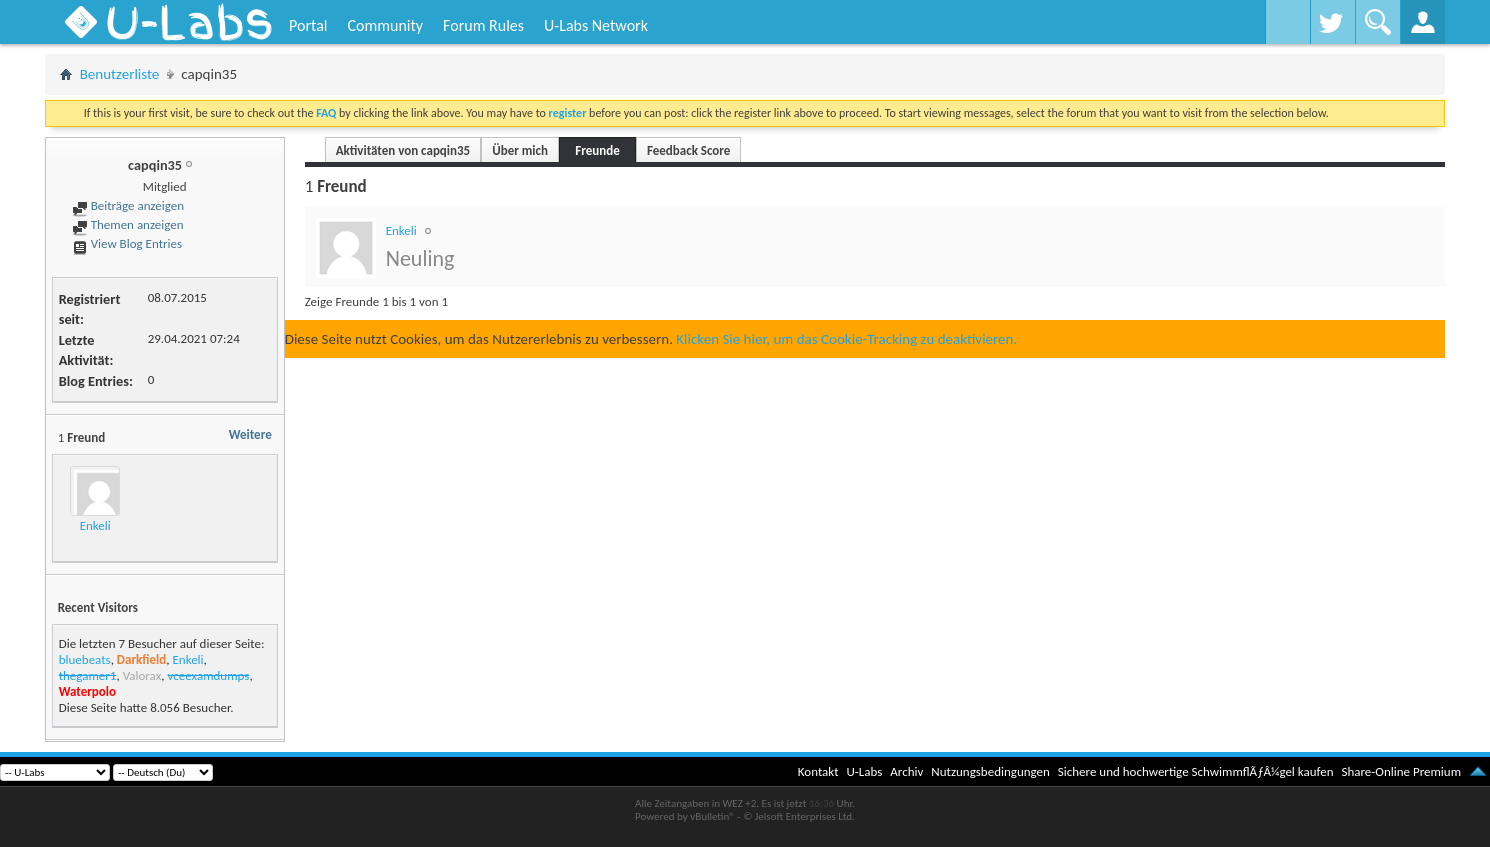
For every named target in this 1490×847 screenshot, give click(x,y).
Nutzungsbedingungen (990, 771)
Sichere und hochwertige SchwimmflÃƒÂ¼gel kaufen (1196, 771)
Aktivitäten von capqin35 (403, 150)
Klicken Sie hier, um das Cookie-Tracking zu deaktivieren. (846, 339)
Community (385, 25)
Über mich (520, 150)
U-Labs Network (596, 25)
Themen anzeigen (128, 224)
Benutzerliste (120, 74)
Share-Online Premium (1401, 771)
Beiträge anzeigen (128, 205)
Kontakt (818, 771)
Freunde (597, 150)
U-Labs (865, 771)
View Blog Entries (127, 243)
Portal (308, 25)
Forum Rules (483, 25)
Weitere (250, 434)
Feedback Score (688, 150)
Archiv (906, 771)
